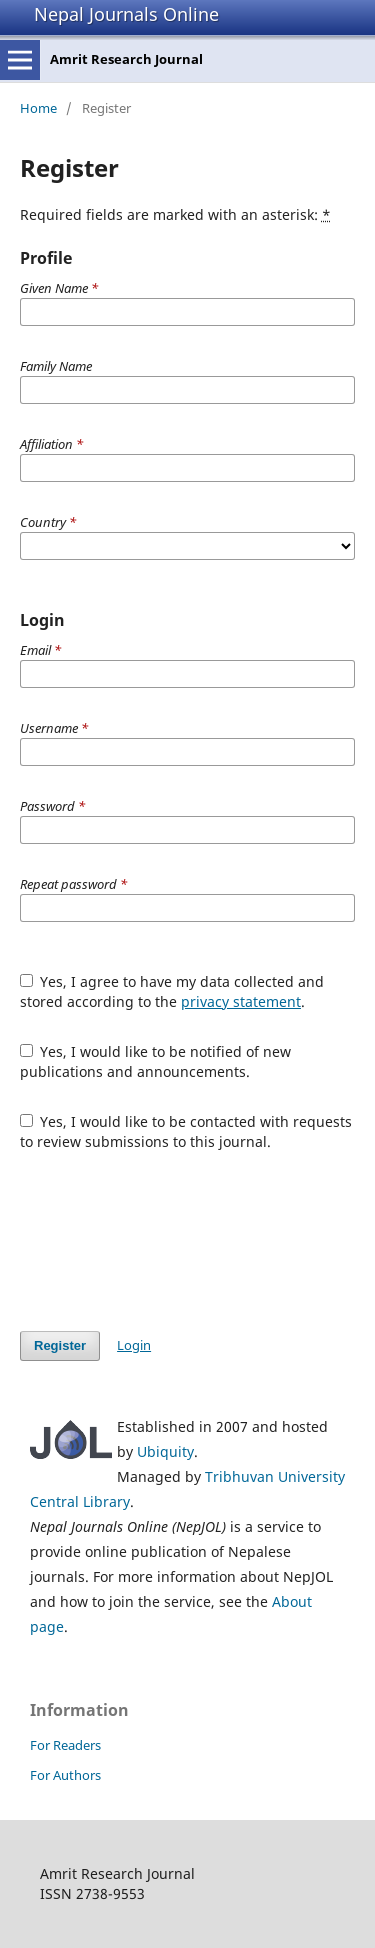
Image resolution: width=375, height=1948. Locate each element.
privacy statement (241, 1001)
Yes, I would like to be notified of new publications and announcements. (156, 1061)
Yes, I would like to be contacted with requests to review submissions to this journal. (186, 1131)
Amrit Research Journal (126, 59)
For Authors (65, 1775)
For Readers (65, 1745)
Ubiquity (165, 1451)
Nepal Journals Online (126, 14)
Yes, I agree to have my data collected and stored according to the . (172, 991)
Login (134, 1345)
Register (60, 1345)
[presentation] (172, 1241)
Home (38, 108)
